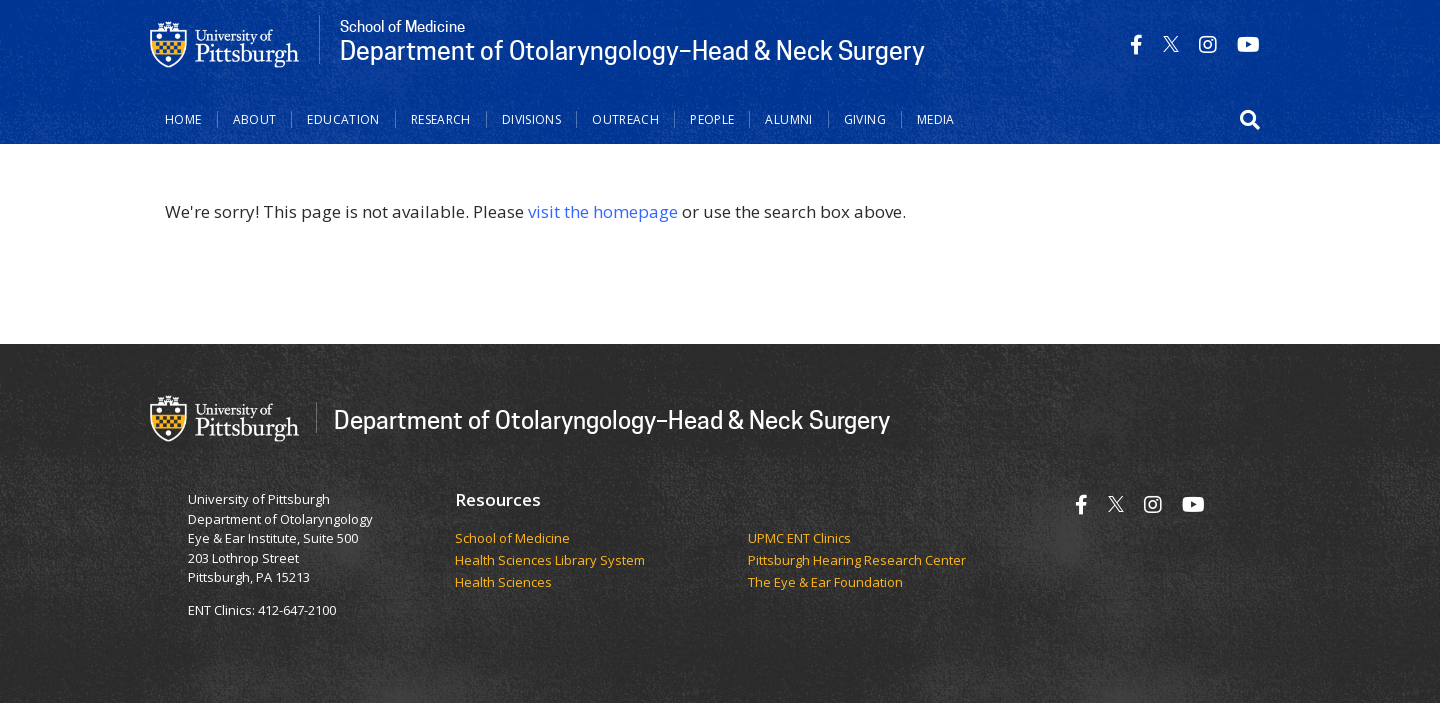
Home (183, 119)
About (255, 119)
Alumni (788, 119)
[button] (1250, 120)
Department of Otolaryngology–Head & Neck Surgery (612, 419)
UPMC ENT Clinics (799, 539)
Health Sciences (503, 583)
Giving (865, 119)
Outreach (625, 119)
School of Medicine (512, 539)
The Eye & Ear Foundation (825, 583)
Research (441, 119)
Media (936, 119)
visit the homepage (603, 211)
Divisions (531, 119)
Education (343, 119)
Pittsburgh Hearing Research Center (857, 561)
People (712, 119)
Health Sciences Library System (550, 561)
